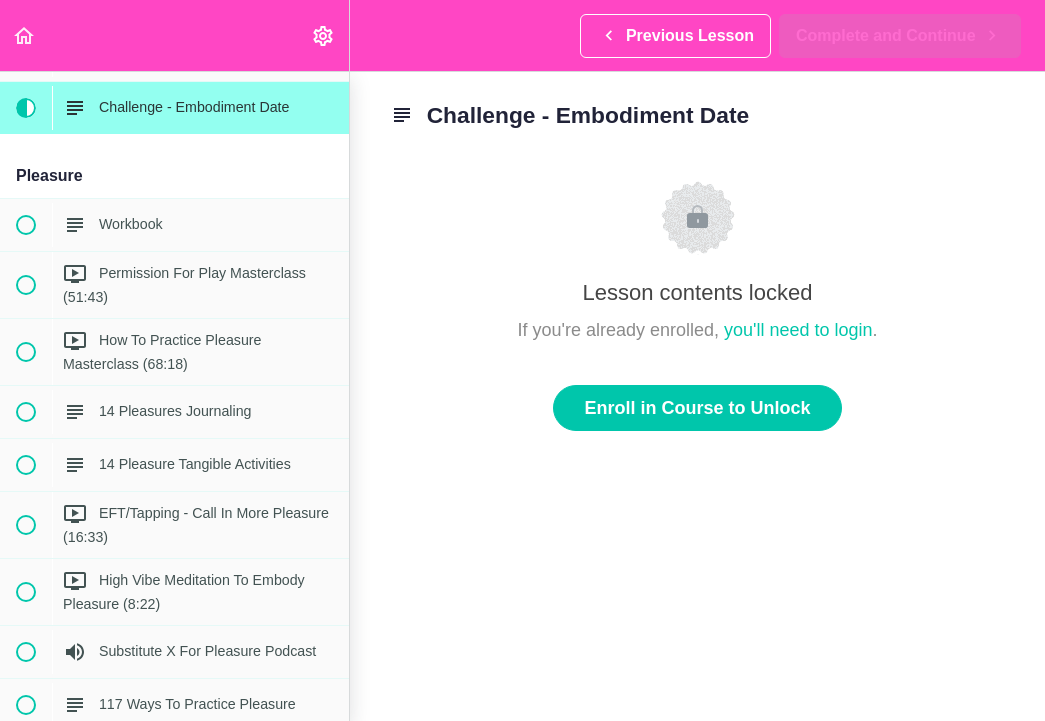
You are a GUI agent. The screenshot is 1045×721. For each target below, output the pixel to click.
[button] (25, 35)
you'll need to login (798, 330)
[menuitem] (324, 35)
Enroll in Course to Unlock (697, 408)
